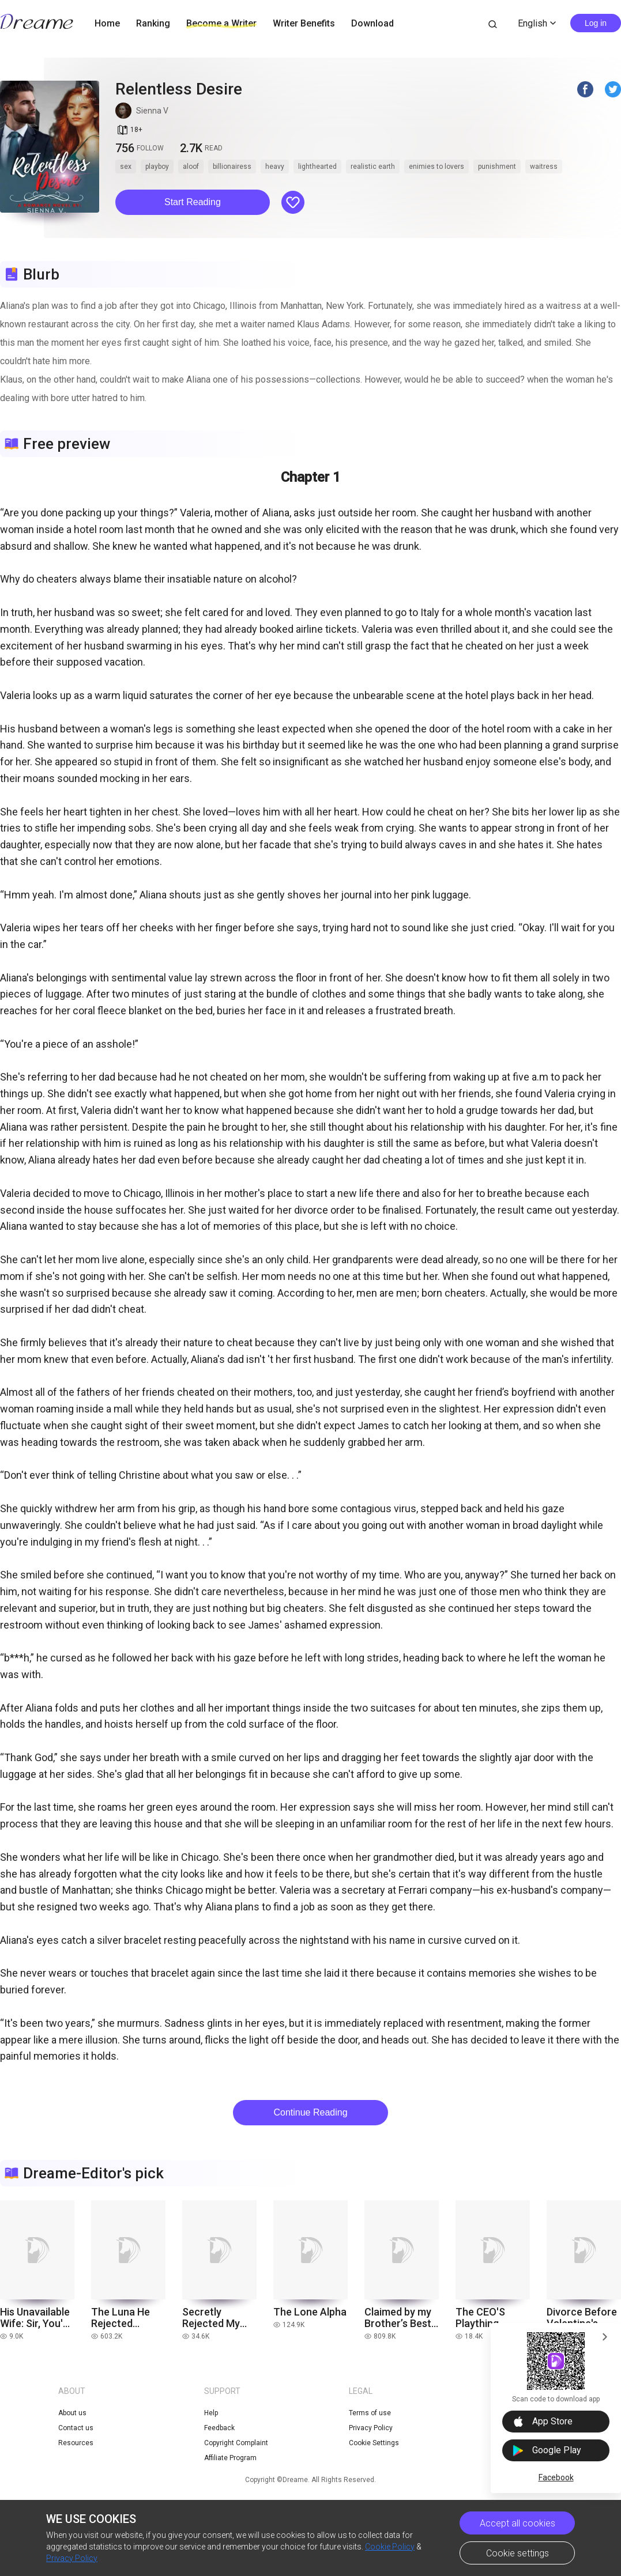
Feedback (219, 2428)
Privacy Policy (71, 2558)
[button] (192, 202)
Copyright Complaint (236, 2443)
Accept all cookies (517, 2523)
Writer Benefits (304, 23)
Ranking (153, 23)
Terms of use (370, 2413)
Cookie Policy (390, 2546)
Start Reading (192, 202)
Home (107, 23)
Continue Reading (310, 2112)
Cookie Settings (374, 2443)
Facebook (556, 2477)
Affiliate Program (230, 2458)
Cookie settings (517, 2553)
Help (211, 2413)
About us (72, 2413)
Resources (75, 2443)
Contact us (75, 2428)
